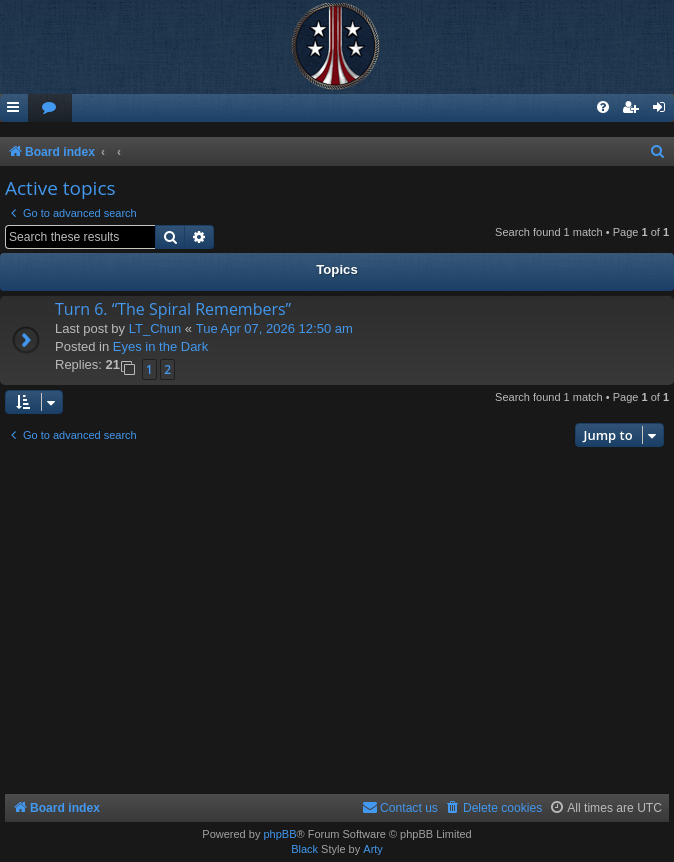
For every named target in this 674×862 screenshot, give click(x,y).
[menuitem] (50, 108)
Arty (373, 849)
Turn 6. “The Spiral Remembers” (173, 309)
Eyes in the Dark (160, 346)
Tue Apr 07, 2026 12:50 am (274, 328)
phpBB (279, 834)
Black (304, 849)
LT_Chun (155, 328)
